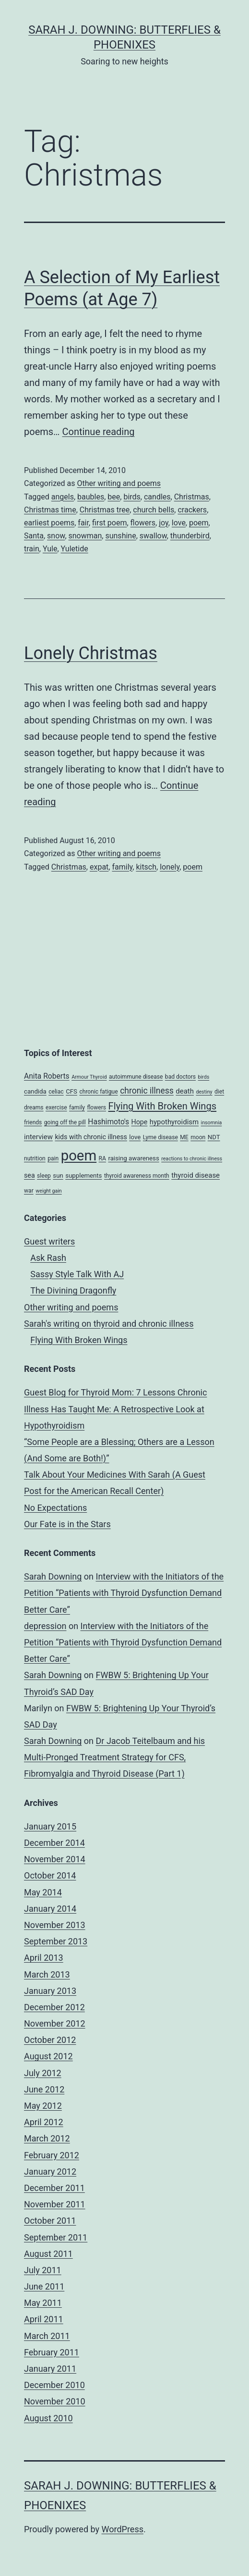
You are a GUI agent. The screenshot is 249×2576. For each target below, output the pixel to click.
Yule (50, 548)
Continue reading (98, 431)
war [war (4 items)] (29, 1190)
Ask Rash (48, 1258)
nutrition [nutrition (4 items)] (35, 1158)
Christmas (191, 496)
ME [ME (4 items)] (184, 1137)
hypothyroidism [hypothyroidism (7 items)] (174, 1122)
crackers (192, 509)
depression (45, 1626)
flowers (142, 522)
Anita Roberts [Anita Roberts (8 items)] (47, 1076)
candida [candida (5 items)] (35, 1091)
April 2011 (43, 2319)
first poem (109, 522)
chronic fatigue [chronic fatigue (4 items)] (98, 1091)
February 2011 (51, 2352)
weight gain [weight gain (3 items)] (49, 1191)
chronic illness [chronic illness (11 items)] (147, 1090)
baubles (90, 496)
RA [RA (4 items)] (102, 1158)
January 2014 (50, 1909)
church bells (153, 509)
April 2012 (43, 2122)
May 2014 (43, 1892)
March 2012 (47, 2138)
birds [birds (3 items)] (204, 1077)
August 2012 (48, 2056)
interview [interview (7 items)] (38, 1136)
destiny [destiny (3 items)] (204, 1092)
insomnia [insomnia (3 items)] (211, 1123)
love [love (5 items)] (135, 1137)
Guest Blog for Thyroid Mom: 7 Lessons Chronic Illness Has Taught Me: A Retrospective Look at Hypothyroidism (115, 1408)
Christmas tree (105, 509)
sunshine (120, 535)
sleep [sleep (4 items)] (44, 1175)
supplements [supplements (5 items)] (83, 1175)
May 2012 (43, 2106)
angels (62, 496)
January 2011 (50, 2369)
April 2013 (43, 1958)
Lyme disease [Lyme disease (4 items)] (160, 1137)
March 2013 (47, 1974)
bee (113, 496)
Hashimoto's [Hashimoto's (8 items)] (108, 1121)
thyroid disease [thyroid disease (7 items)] (195, 1175)
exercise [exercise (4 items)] (56, 1107)
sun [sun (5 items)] (58, 1175)
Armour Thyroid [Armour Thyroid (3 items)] (89, 1077)
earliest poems (49, 522)
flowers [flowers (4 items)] (97, 1107)
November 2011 (54, 2204)
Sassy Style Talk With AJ (77, 1274)
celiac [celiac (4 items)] (56, 1091)
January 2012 (50, 2171)
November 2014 (54, 1859)
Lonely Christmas (90, 653)
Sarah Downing (53, 1576)
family (122, 866)
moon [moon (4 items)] (197, 1137)
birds (131, 496)
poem (199, 522)
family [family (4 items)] (77, 1107)
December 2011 (54, 2188)
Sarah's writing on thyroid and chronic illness (108, 1324)
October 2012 (50, 2040)
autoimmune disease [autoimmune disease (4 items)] (136, 1076)
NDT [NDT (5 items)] (214, 1137)
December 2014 (54, 1843)
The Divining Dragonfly (73, 1290)
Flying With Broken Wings (78, 1340)
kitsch (146, 866)
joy (163, 522)
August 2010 (48, 2418)
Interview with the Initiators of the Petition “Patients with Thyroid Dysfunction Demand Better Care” (124, 1592)
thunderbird (190, 535)
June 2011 (44, 2286)
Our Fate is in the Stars (67, 1524)
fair (83, 522)
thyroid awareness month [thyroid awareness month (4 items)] (136, 1175)
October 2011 (50, 2220)
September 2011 (55, 2237)
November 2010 (54, 2401)
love (179, 522)
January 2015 (50, 1826)
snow (56, 535)
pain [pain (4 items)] (53, 1158)
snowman (85, 535)
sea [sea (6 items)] (29, 1175)
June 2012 (44, 2089)
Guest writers (49, 1241)
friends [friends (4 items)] (33, 1122)
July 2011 (42, 2270)
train (31, 548)
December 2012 (54, 2007)
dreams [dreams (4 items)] (34, 1107)
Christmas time (50, 509)
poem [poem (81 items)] (78, 1155)
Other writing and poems (119, 483)
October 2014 (50, 1875)
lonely (169, 866)
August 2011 (48, 2254)
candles (157, 496)
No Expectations (55, 1508)
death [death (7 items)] (185, 1091)
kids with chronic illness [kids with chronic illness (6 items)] (91, 1137)
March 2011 (47, 2336)
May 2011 (43, 2303)
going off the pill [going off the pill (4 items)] (65, 1122)
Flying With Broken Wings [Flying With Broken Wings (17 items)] (162, 1106)
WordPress (122, 2529)
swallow (153, 535)
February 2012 (51, 2155)
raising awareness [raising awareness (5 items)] (133, 1158)
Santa (34, 535)
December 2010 (54, 2385)
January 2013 (50, 1991)
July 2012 (42, 2073)
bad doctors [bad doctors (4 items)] (180, 1076)
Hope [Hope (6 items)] (139, 1122)
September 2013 (55, 1941)
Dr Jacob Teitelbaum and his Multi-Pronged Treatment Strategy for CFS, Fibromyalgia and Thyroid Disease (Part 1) (114, 1757)
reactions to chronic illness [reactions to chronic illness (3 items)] (191, 1159)
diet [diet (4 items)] (219, 1091)
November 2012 (54, 2023)
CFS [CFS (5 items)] (71, 1091)
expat (99, 866)
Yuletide (74, 548)
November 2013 (54, 1925)
